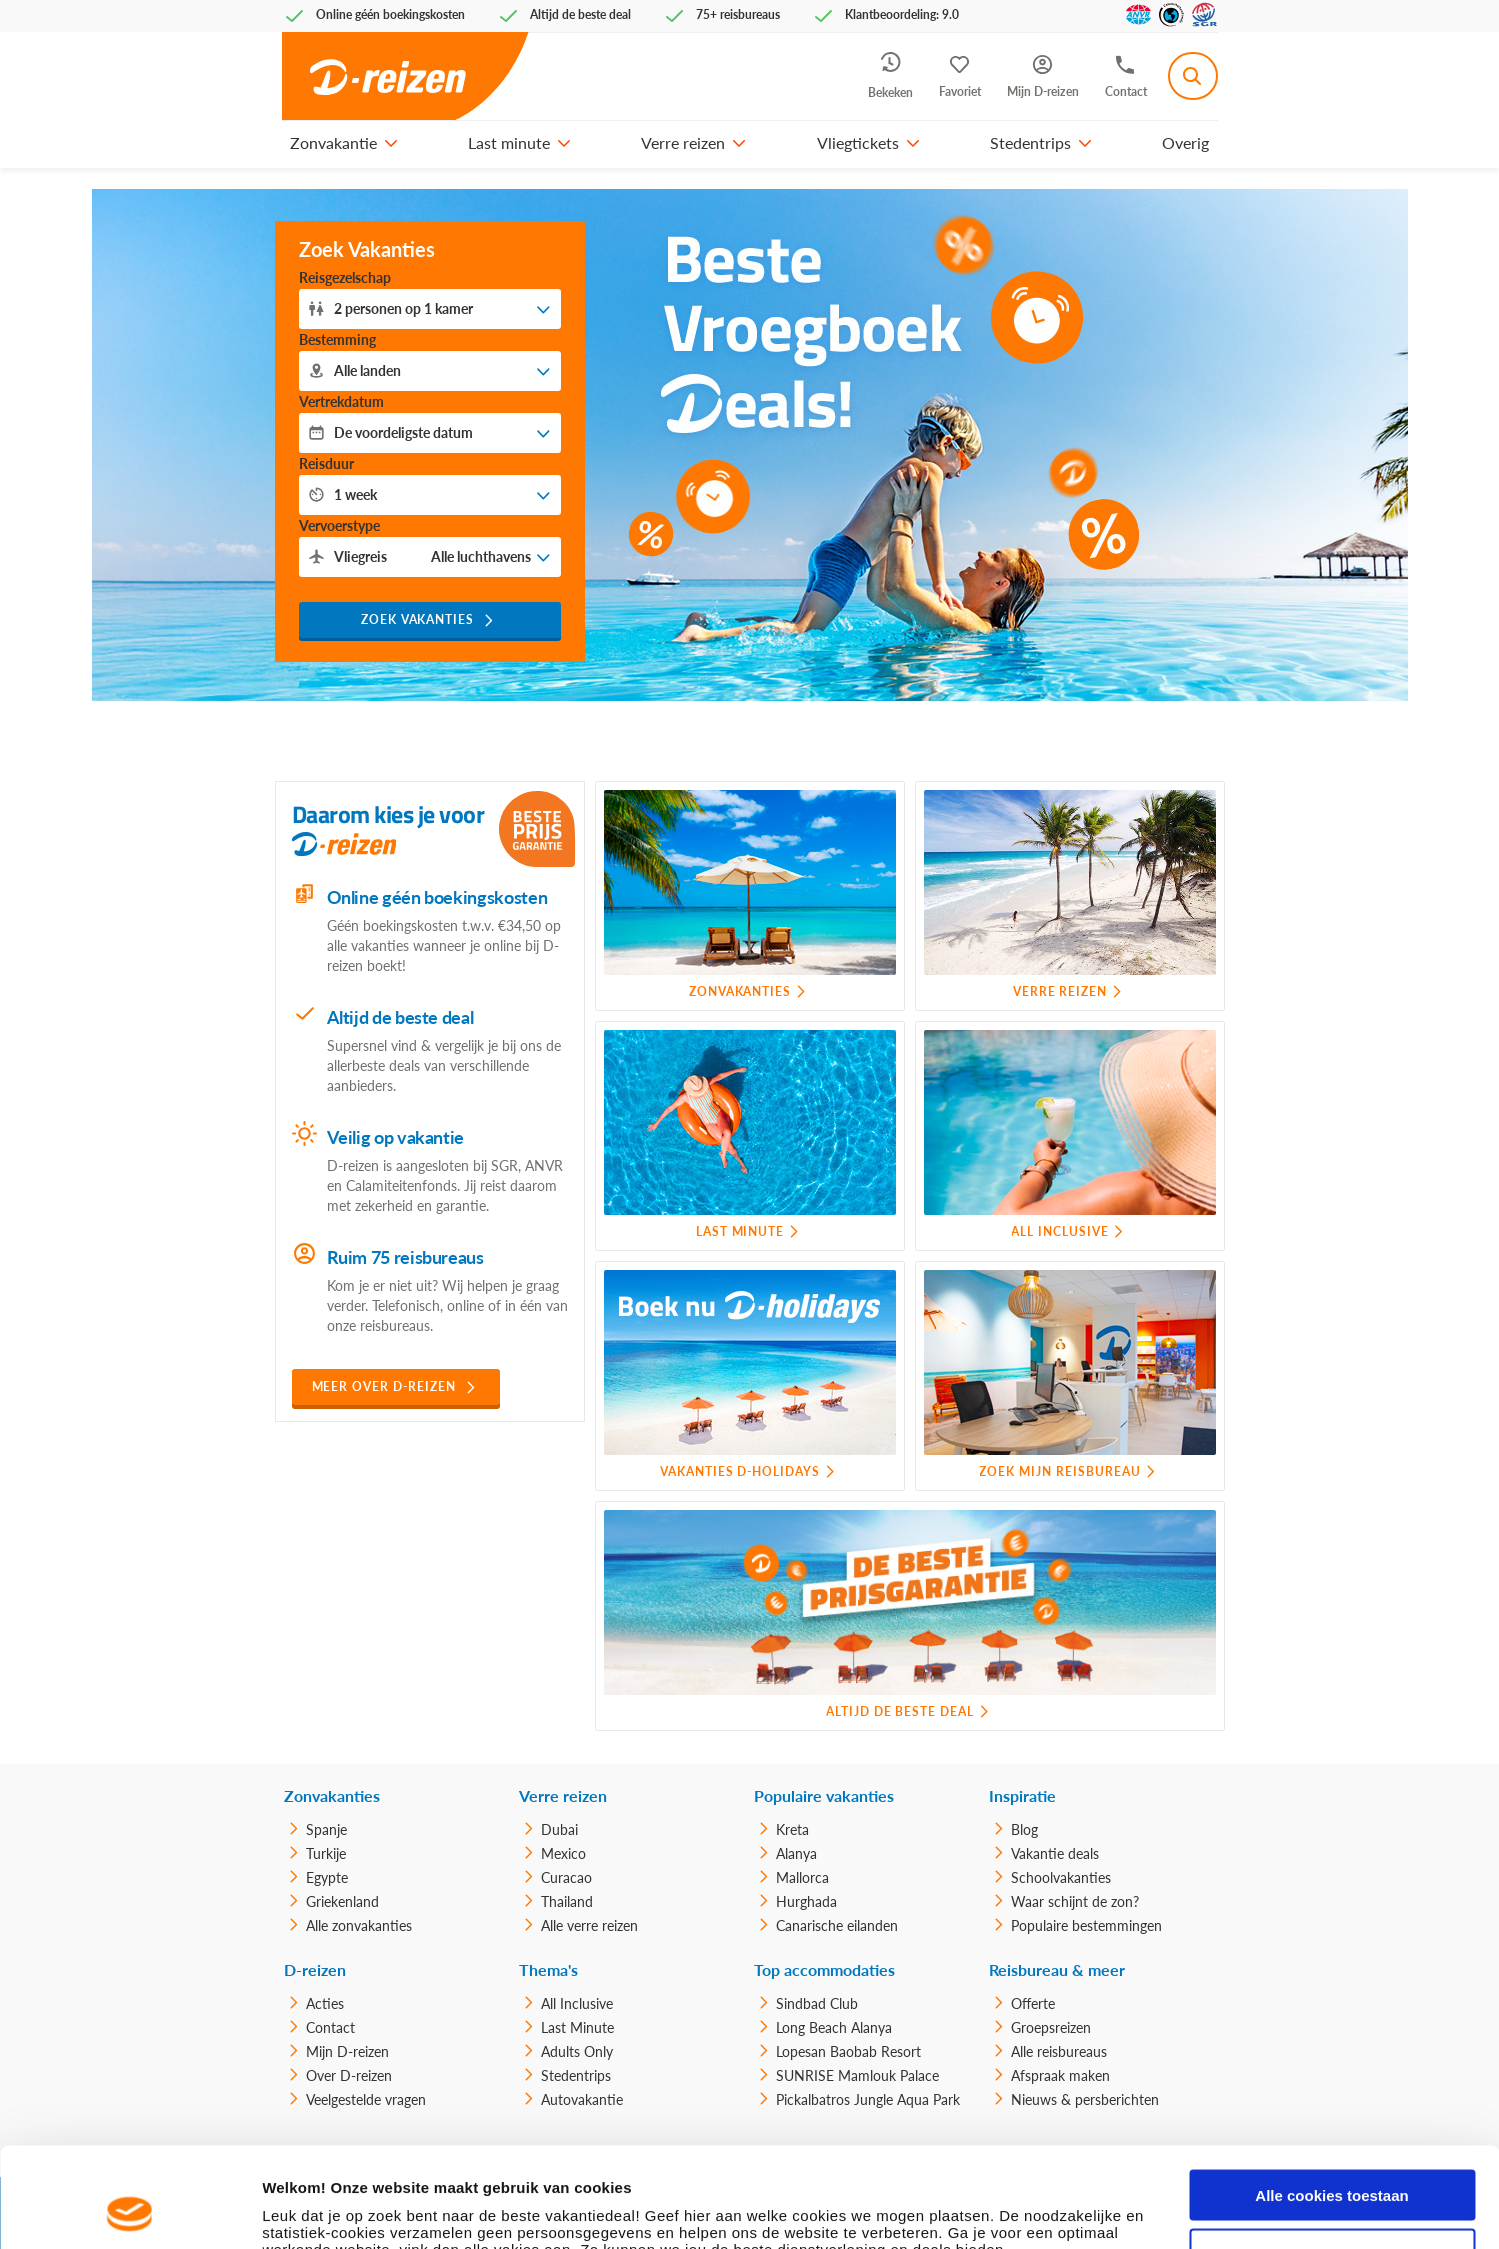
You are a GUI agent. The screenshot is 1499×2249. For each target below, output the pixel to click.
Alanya (796, 1853)
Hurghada (806, 1901)
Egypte (327, 1877)
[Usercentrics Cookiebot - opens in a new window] (129, 2210)
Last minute (509, 142)
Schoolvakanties (1061, 1877)
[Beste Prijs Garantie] (537, 829)
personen (403, 308)
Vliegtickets (858, 142)
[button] (391, 143)
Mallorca (802, 1877)
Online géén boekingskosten (437, 897)
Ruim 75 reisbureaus (405, 1257)
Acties (325, 2003)
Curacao (566, 1877)
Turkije (326, 1853)
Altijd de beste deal (400, 1017)
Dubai (559, 1829)
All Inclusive (577, 2003)
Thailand (567, 1901)
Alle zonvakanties (359, 1925)
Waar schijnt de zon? (1075, 1901)
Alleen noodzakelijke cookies (1332, 2160)
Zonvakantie (333, 142)
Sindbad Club (817, 2003)
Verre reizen (683, 142)
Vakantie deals (1055, 1853)
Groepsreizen (1051, 2027)
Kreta (792, 1829)
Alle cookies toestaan (1331, 2101)
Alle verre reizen (589, 1925)
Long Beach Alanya (834, 2027)
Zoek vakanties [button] (417, 619)
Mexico (563, 1853)
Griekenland (342, 1901)
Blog (1024, 1829)
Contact (330, 2027)
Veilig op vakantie (396, 1137)
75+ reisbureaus (738, 14)
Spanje (326, 1829)
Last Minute (577, 2027)
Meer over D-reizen (384, 1386)
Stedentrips (1030, 142)
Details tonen (309, 2209)
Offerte (1033, 2003)
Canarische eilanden (837, 1925)
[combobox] (1193, 76)
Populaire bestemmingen (1086, 1925)
